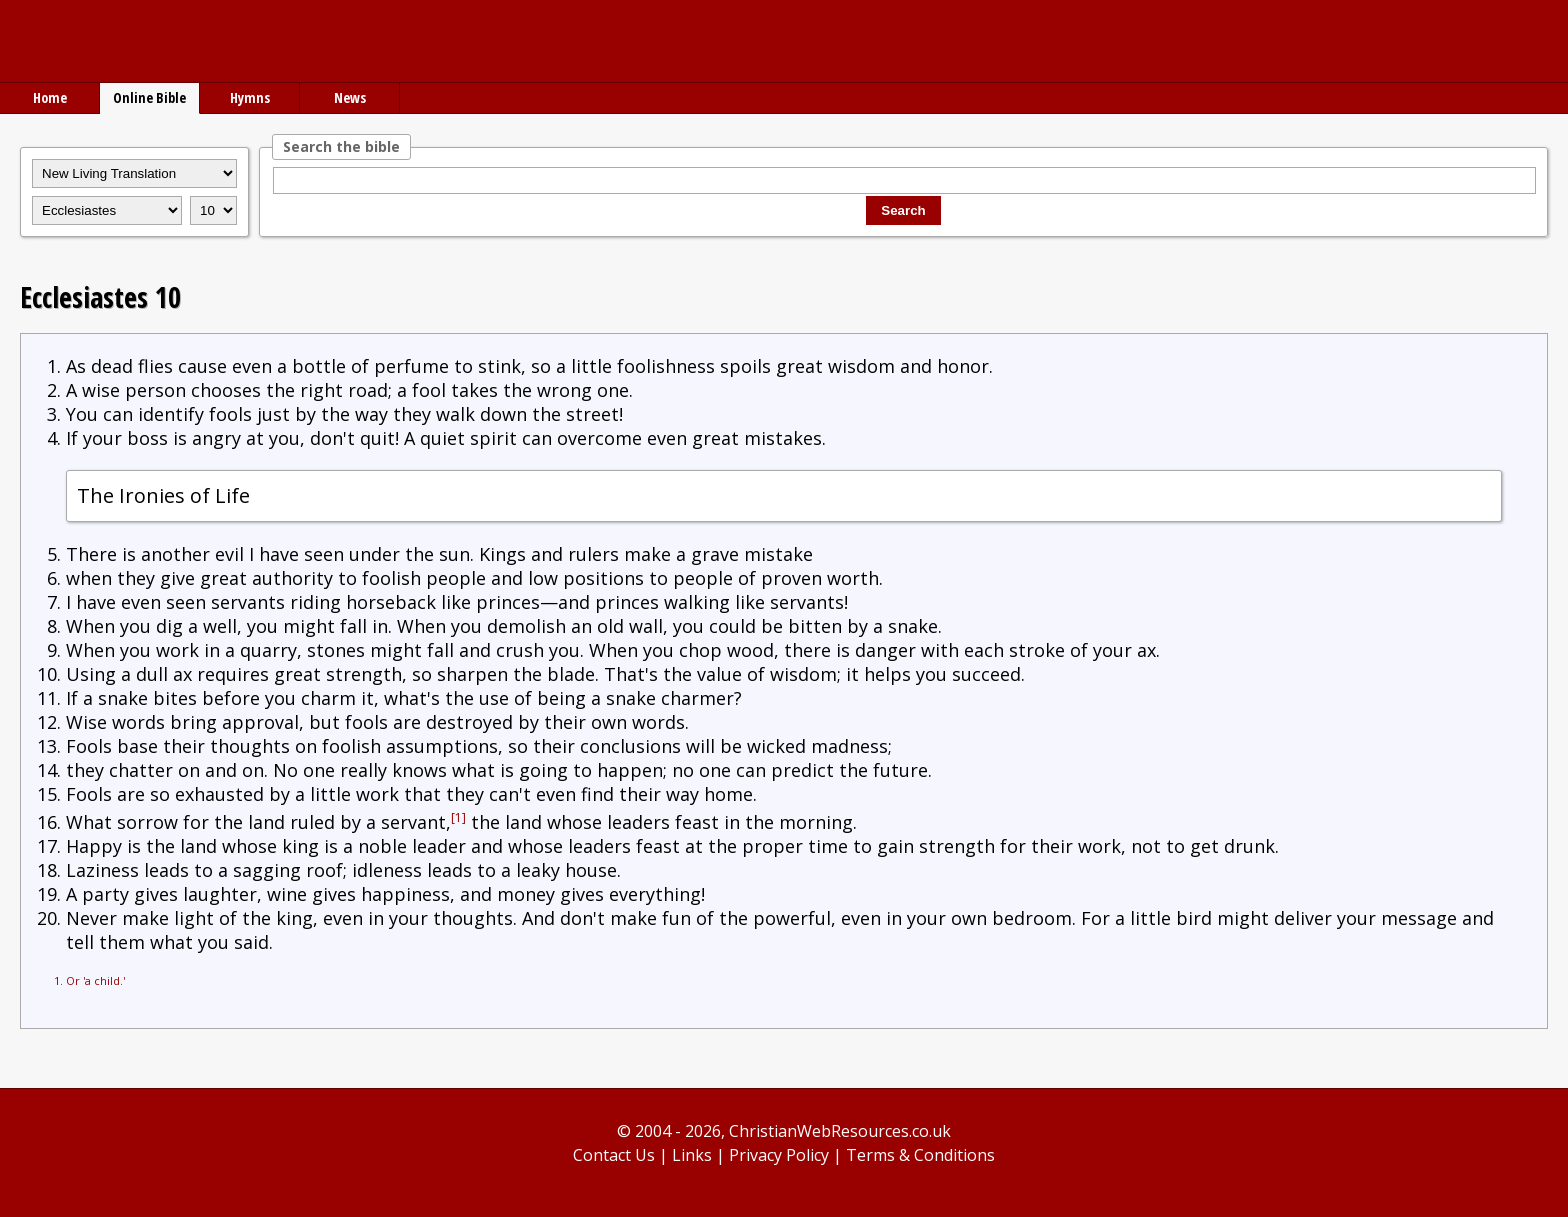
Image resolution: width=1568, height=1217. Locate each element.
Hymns (250, 97)
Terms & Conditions (920, 1155)
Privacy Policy (779, 1155)
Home (50, 97)
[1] (458, 817)
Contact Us (614, 1155)
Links (692, 1155)
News (350, 97)
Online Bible (149, 97)
